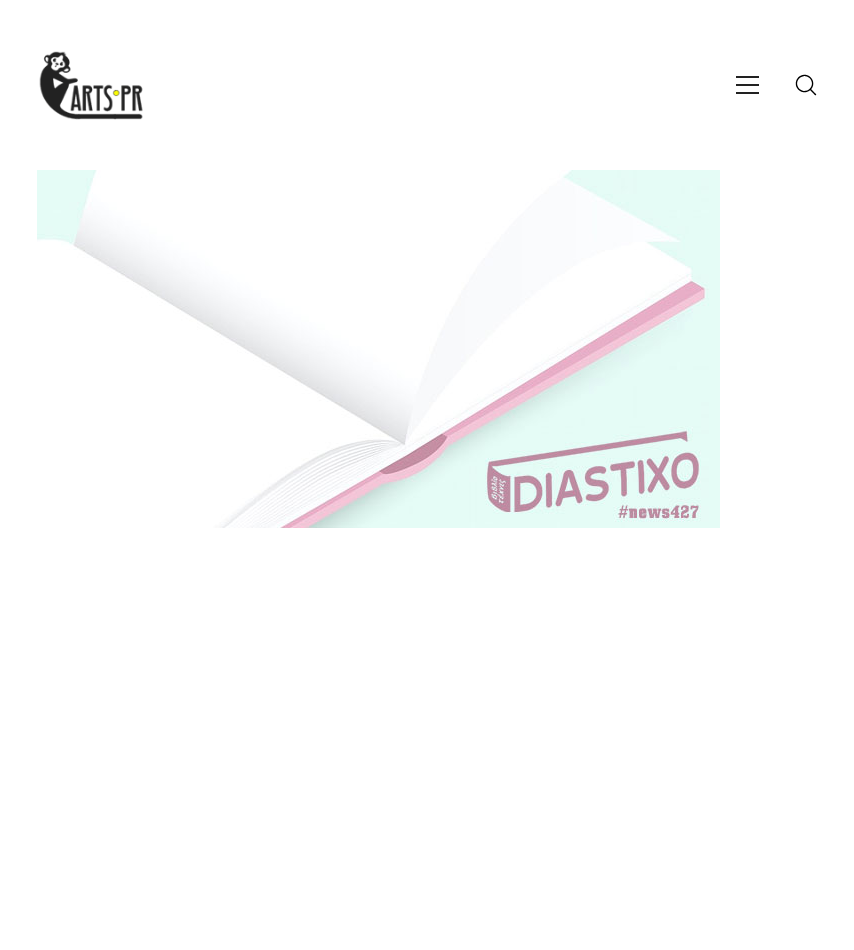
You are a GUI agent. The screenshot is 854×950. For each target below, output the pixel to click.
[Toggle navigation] (747, 85)
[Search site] (806, 85)
